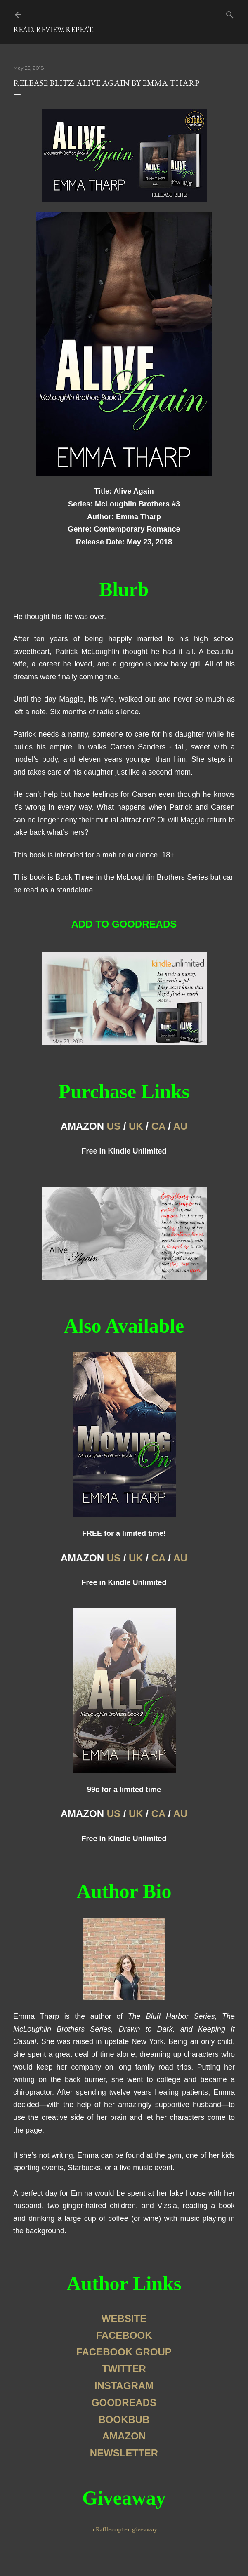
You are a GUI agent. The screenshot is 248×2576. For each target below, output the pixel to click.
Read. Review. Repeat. (53, 29)
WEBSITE (124, 2318)
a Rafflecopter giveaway (124, 2529)
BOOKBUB (124, 2419)
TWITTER (124, 2368)
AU (180, 1126)
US (113, 1126)
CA (158, 1126)
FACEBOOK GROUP (124, 2351)
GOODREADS (124, 2402)
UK (136, 1126)
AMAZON (124, 2436)
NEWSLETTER (124, 2452)
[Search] (230, 13)
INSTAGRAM (124, 2385)
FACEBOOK (124, 2335)
